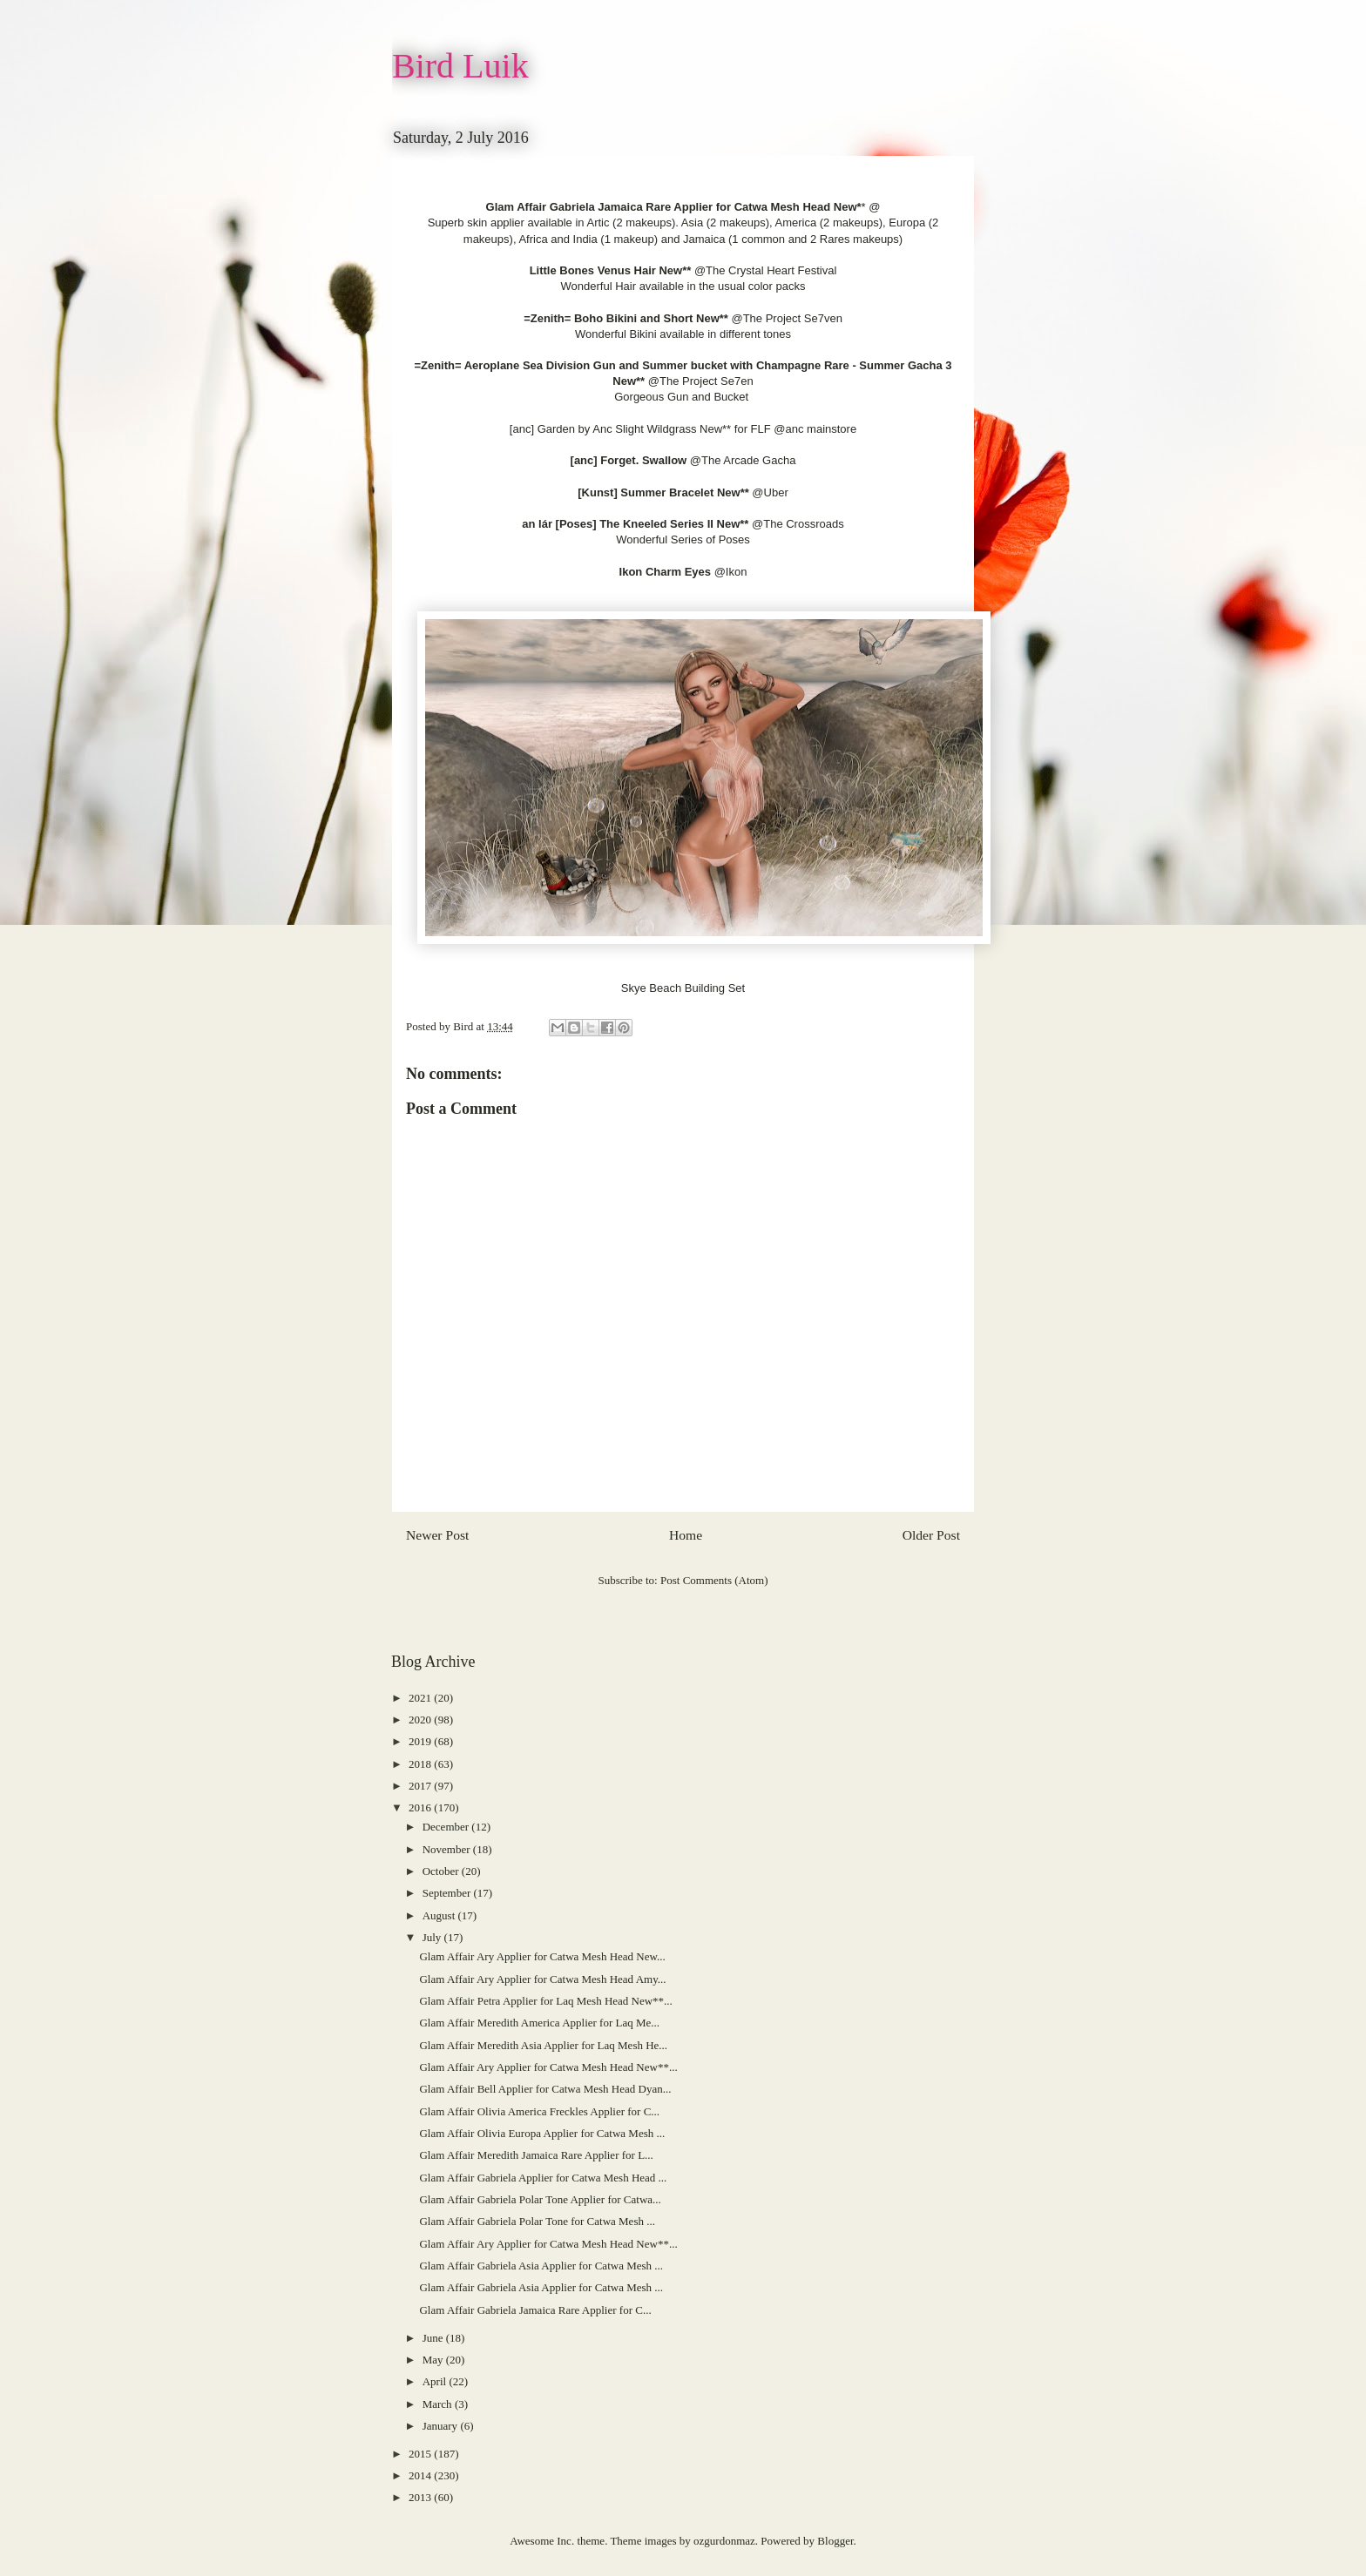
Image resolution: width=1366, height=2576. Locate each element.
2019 (421, 1741)
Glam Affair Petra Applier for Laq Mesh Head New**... (545, 2000)
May (434, 2359)
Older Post (931, 1534)
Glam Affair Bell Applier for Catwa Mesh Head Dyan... (545, 2088)
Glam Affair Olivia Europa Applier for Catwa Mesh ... (542, 2133)
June (434, 2337)
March (439, 2404)
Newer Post (437, 1534)
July (433, 1937)
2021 (421, 1697)
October (442, 1871)
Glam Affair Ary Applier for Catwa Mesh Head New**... (548, 2067)
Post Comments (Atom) (714, 1580)
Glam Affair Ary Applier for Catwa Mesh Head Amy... (542, 1979)
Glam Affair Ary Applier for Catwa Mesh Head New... (542, 1956)
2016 (421, 1807)
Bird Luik (460, 65)
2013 (421, 2497)
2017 (421, 1785)
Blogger (835, 2540)
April (436, 2381)
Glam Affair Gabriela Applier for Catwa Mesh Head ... (542, 2177)
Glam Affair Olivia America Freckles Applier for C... (539, 2111)
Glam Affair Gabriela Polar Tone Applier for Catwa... (539, 2199)
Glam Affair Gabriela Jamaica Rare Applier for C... (535, 2309)
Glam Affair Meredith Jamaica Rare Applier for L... (536, 2154)
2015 (421, 2453)
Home (685, 1534)
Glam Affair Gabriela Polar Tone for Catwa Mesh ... (536, 2221)
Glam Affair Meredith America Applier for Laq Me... (539, 2022)
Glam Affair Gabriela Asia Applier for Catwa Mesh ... (541, 2265)
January (442, 2425)
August (440, 1915)
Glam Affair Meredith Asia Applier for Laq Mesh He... (543, 2045)
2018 (421, 1763)
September (448, 1892)
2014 (421, 2475)
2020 (421, 1719)
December (447, 1826)
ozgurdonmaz (724, 2540)
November (448, 1849)
